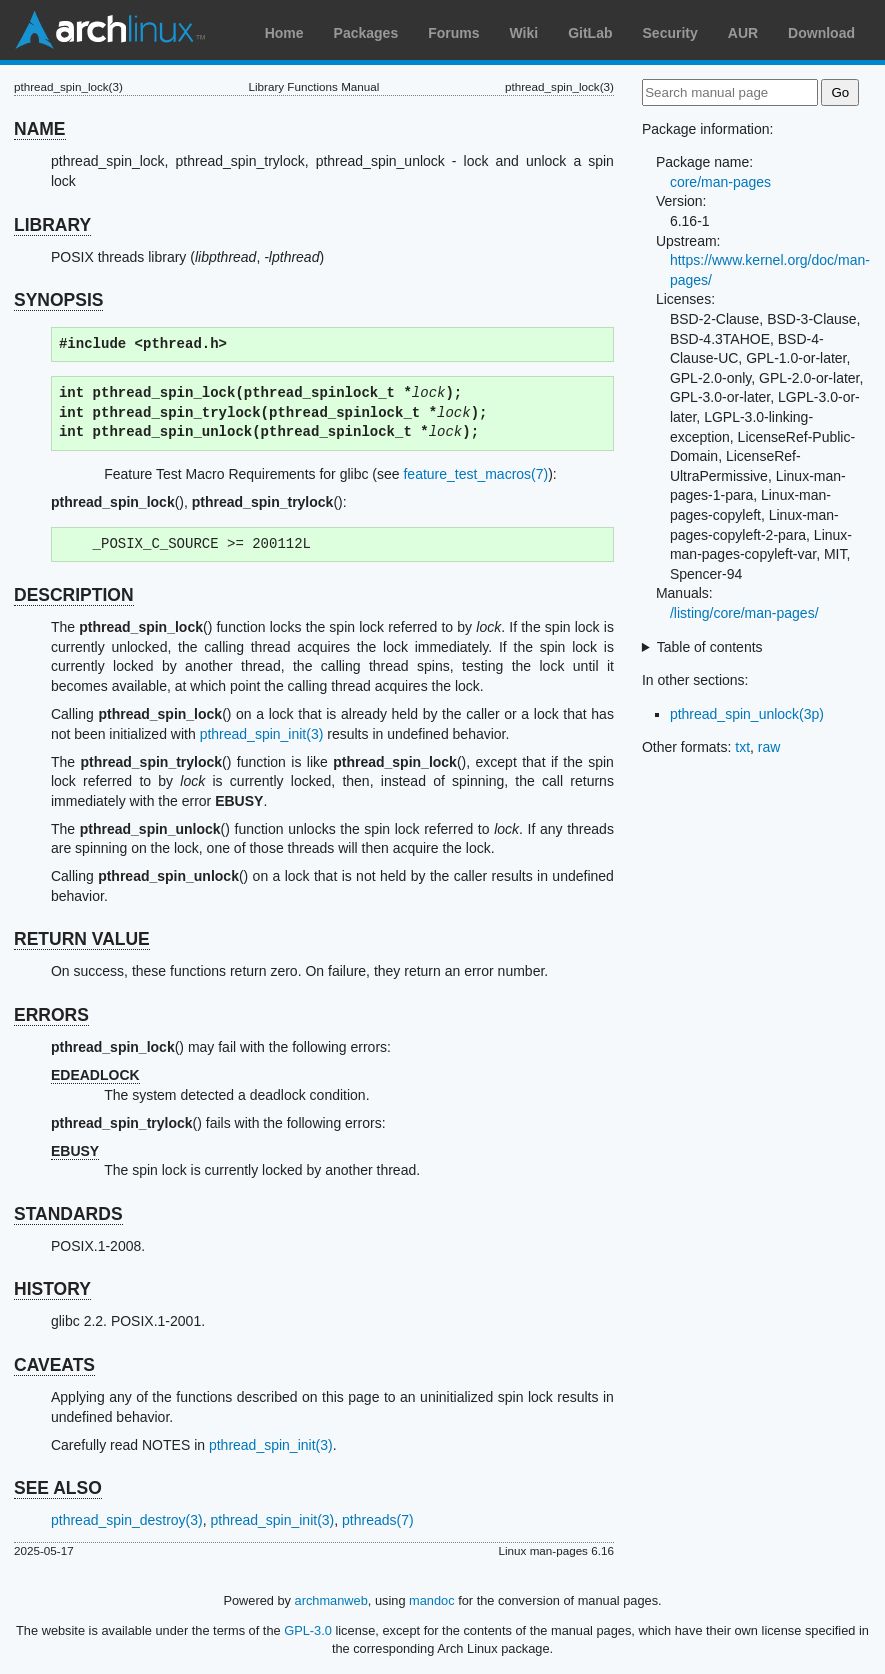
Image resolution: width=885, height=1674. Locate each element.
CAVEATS (54, 1365)
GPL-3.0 (308, 1630)
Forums (453, 33)
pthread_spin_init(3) (262, 734)
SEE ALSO (58, 1488)
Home (284, 33)
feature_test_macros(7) (475, 474)
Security (670, 33)
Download (821, 33)
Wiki (524, 33)
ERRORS (51, 1015)
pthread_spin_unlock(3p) (747, 714)
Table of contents (710, 647)
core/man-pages (720, 182)
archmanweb (331, 1600)
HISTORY (52, 1289)
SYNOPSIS (58, 300)
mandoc (432, 1600)
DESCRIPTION (74, 595)
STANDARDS (68, 1214)
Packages (366, 33)
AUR (743, 33)
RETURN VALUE (82, 939)
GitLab (590, 33)
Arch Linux (110, 30)
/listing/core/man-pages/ (744, 613)
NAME (40, 129)
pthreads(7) (378, 1520)
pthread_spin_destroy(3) (127, 1520)
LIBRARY (52, 225)
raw (769, 747)
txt (742, 747)
